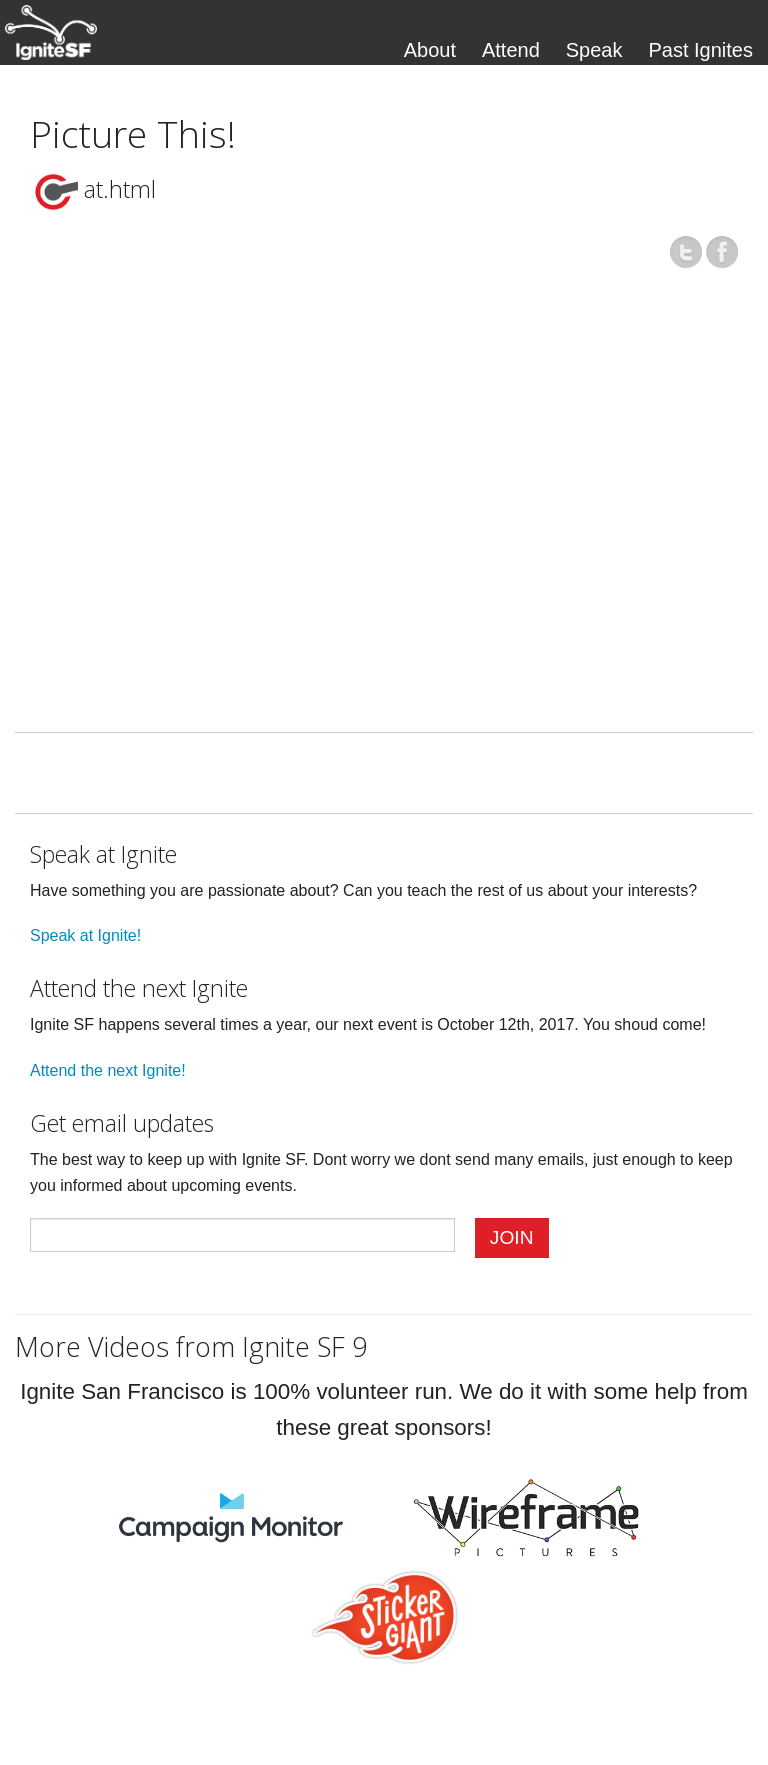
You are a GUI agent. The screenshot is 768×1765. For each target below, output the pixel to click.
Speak (594, 50)
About (430, 50)
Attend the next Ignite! (108, 1070)
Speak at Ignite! (85, 935)
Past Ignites (700, 50)
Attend (511, 50)
